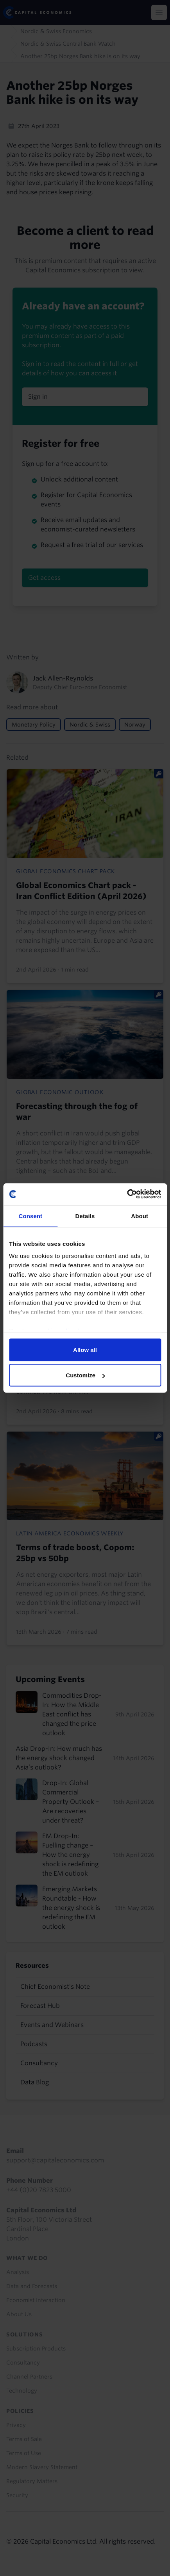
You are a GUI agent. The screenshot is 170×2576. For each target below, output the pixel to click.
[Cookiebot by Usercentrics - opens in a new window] (127, 1194)
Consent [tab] (30, 1215)
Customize (85, 1375)
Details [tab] (85, 1215)
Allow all (85, 1349)
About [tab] (139, 1215)
